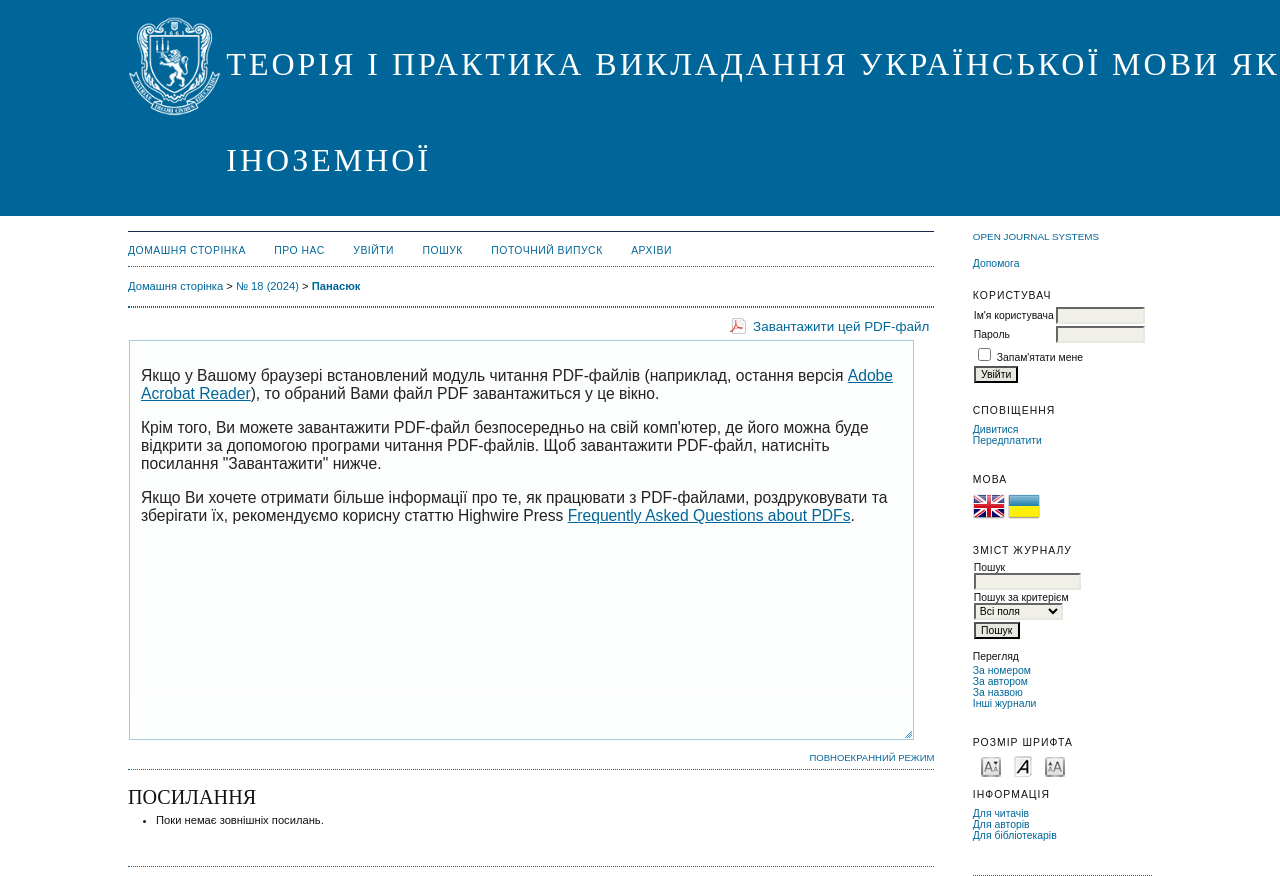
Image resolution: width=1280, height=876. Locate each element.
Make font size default (1023, 765)
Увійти (373, 250)
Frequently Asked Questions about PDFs (709, 515)
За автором (1000, 681)
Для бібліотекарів (1015, 835)
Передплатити (1007, 440)
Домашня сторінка (187, 250)
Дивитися (996, 429)
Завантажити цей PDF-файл (841, 326)
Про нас (299, 250)
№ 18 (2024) (267, 286)
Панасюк (336, 286)
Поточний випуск (546, 250)
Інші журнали (1004, 703)
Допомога (996, 263)
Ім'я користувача (1014, 315)
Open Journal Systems (1036, 236)
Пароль (992, 334)
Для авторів (1001, 824)
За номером (1002, 670)
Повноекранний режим (871, 757)
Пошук (443, 250)
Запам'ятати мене (1040, 357)
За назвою (998, 692)
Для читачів (1001, 813)
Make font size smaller (991, 765)
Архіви (651, 250)
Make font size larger (1055, 765)
